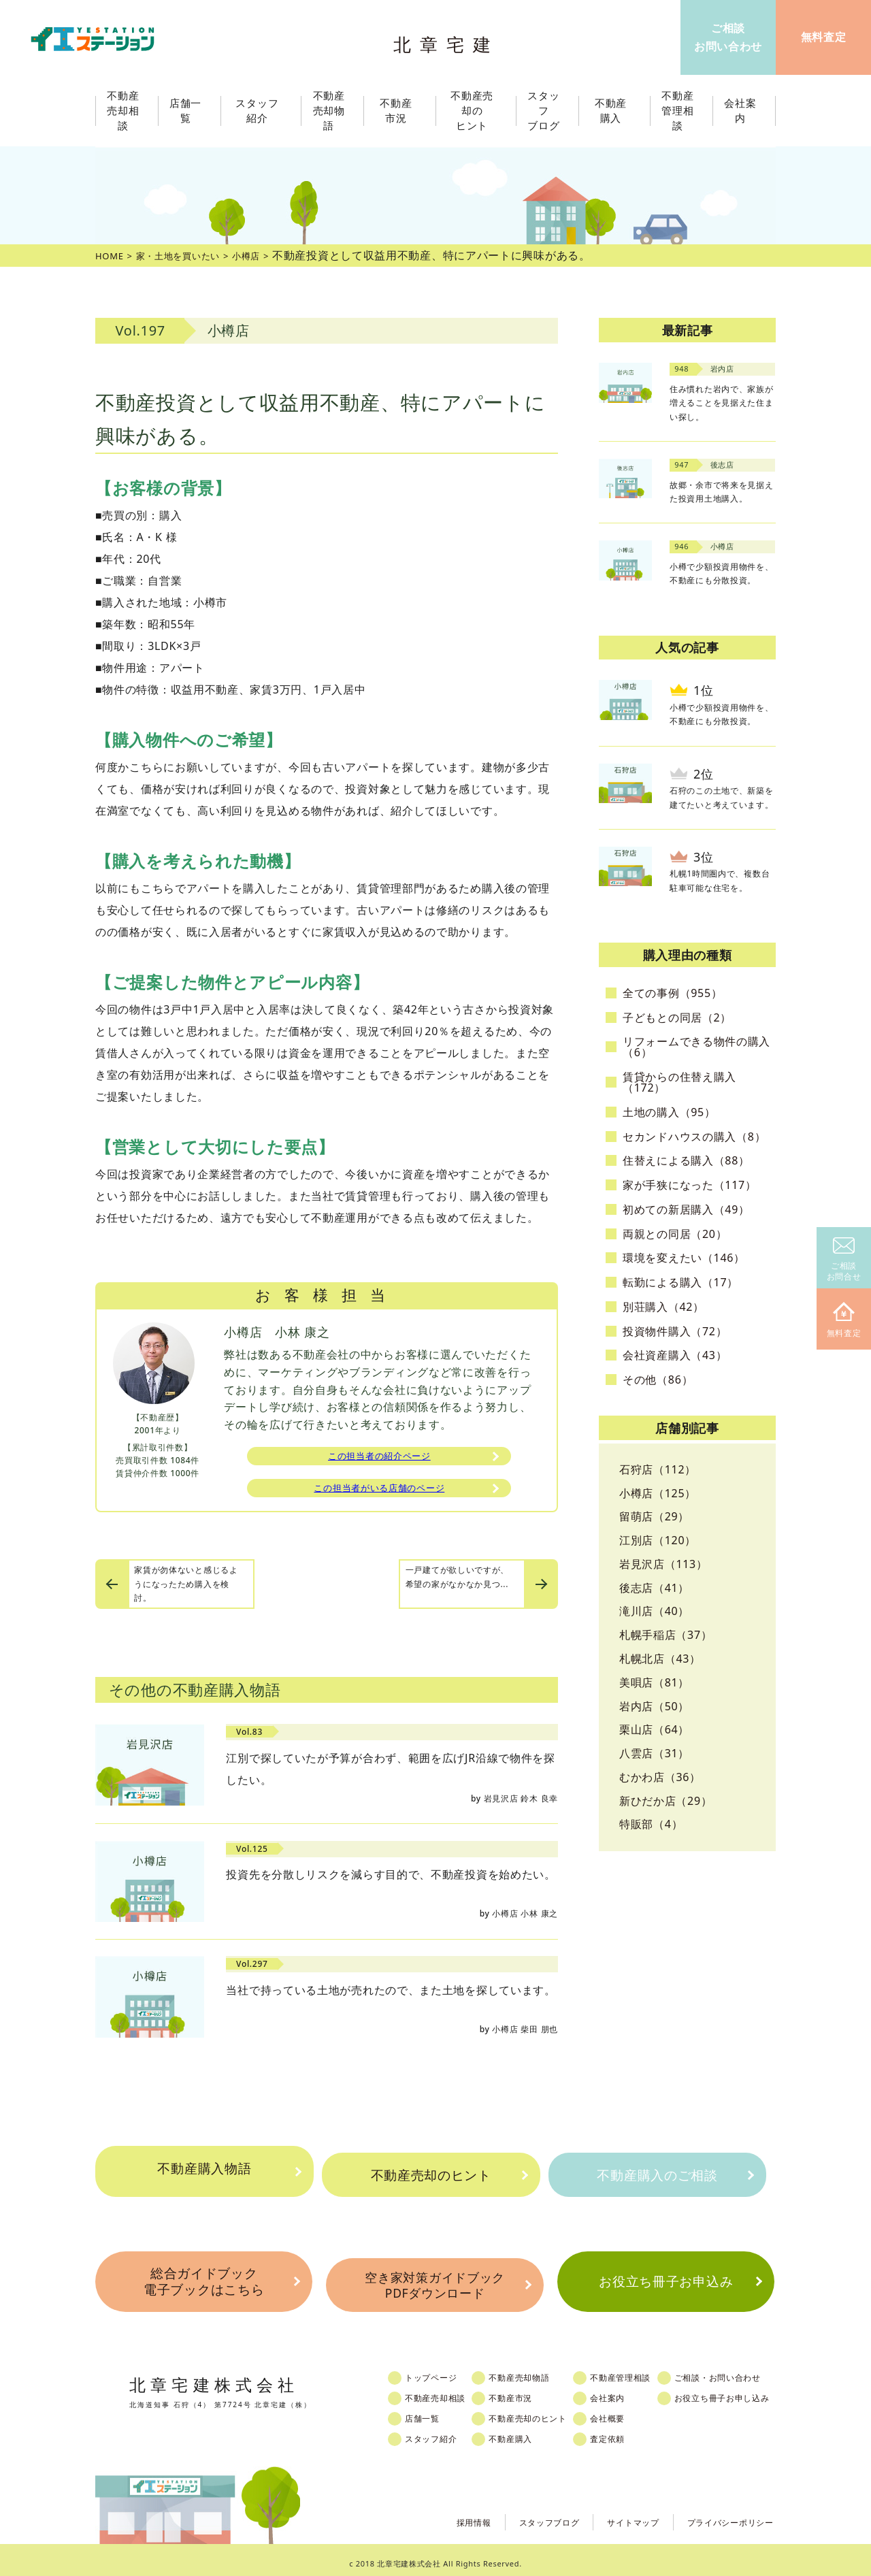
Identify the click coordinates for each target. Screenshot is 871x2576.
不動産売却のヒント (430, 2175)
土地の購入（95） (669, 1112)
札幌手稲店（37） (665, 1634)
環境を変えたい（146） (684, 1257)
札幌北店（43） (660, 1658)
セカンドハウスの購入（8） (694, 1136)
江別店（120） (657, 1540)
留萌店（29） (654, 1516)
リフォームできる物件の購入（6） (696, 1047)
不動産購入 (524, 2432)
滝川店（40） (654, 1610)
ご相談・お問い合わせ (744, 2371)
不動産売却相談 (444, 2391)
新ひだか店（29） (665, 1800)
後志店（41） (654, 1587)
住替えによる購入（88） (686, 1160)
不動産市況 (400, 111)
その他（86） (658, 1379)
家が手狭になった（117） (690, 1184)
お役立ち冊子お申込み (666, 2280)
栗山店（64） (654, 1729)
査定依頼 (627, 2432)
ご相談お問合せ (844, 1260)
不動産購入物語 (204, 2175)
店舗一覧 (430, 2412)
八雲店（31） (654, 1753)
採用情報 (440, 2514)
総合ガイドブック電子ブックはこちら (203, 2280)
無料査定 (844, 1320)
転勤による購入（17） (680, 1282)
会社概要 (627, 2412)
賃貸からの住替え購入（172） (679, 1082)
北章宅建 (448, 41)
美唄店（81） (654, 1682)
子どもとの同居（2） (677, 1017)
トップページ (439, 2371)
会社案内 (627, 2391)
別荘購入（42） (663, 1306)
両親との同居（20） (675, 1233)
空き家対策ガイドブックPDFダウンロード (435, 2281)
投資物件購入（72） (675, 1331)
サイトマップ (615, 2514)
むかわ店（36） (660, 1777)
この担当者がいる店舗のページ (379, 1493)
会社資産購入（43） (675, 1355)
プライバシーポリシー (724, 2514)
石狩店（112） (657, 1469)
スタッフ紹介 (439, 2432)
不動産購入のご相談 (657, 2175)
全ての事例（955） (672, 992)
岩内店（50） (654, 1706)
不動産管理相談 (641, 2371)
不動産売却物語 (533, 2371)
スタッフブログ (523, 2514)
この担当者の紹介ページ (379, 1457)
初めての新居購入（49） (686, 1209)
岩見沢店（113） (663, 1563)
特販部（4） (651, 1823)
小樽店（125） (657, 1493)
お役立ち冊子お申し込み (748, 2391)
